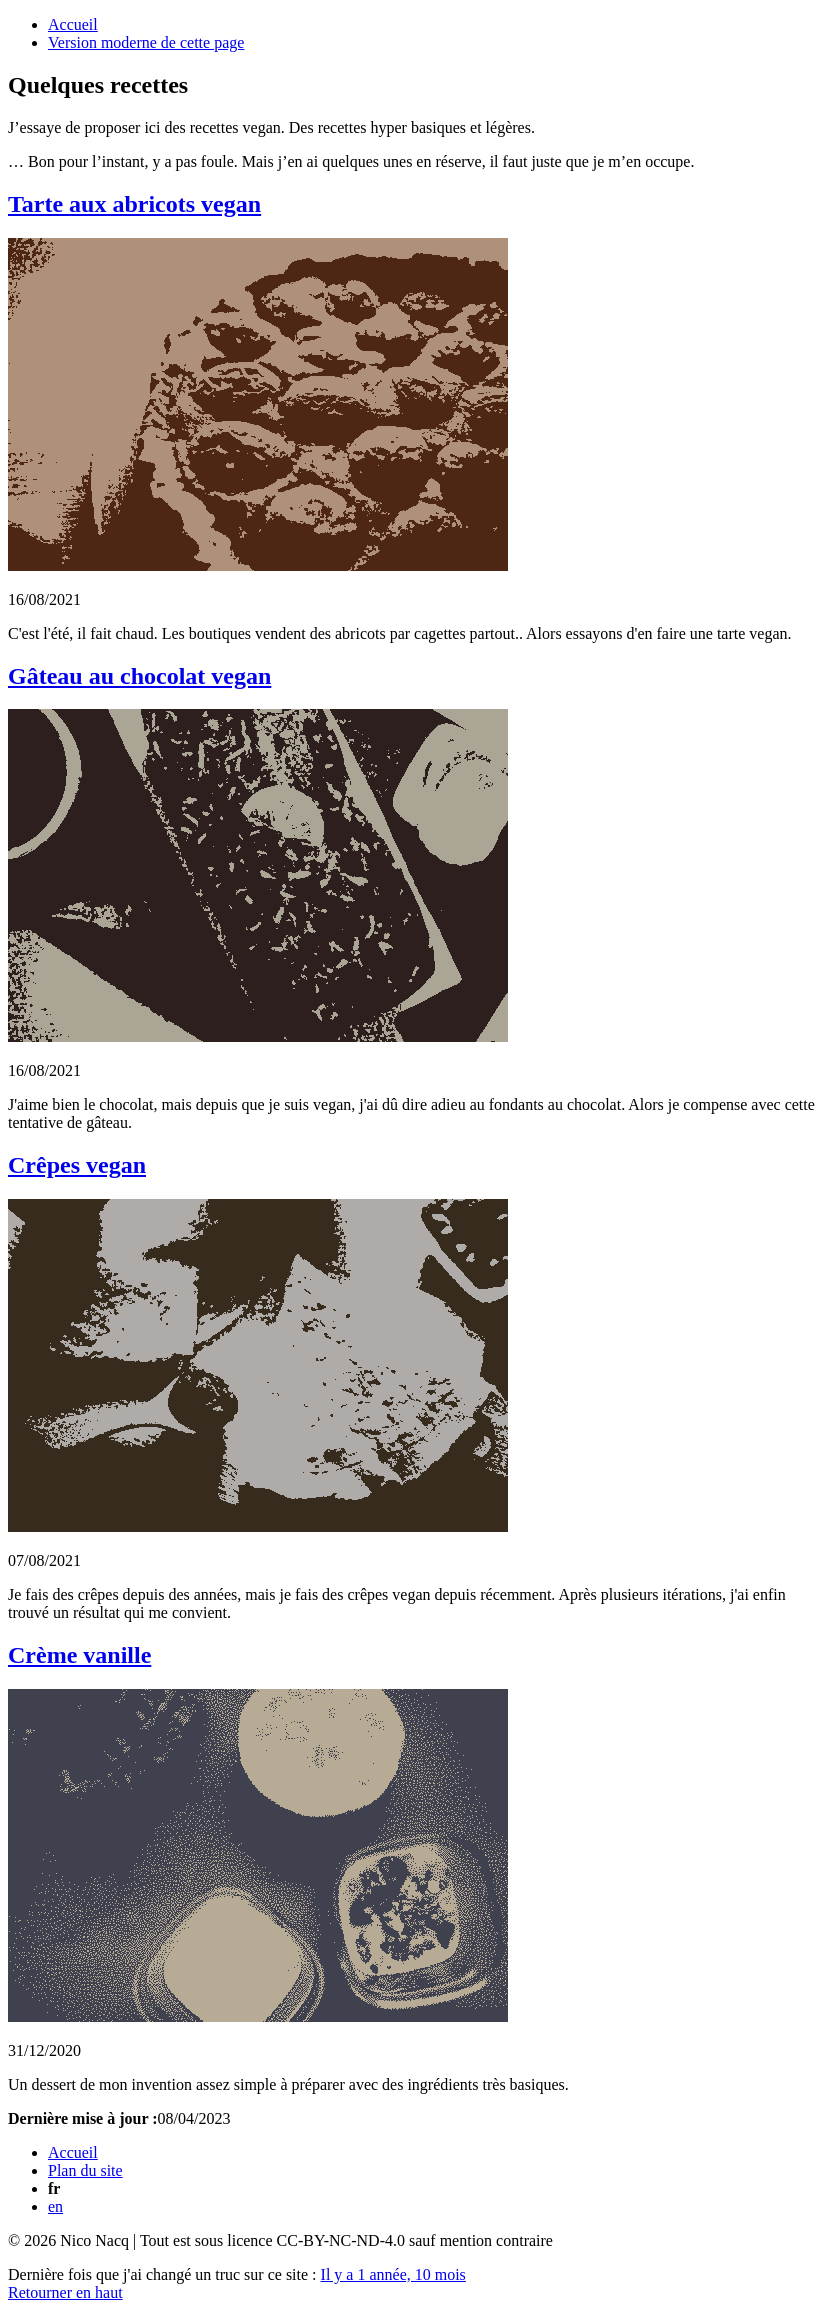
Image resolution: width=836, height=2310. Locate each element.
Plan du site (85, 2170)
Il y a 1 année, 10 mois (393, 2274)
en (55, 2206)
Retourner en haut (65, 2292)
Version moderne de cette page (146, 42)
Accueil (73, 24)
